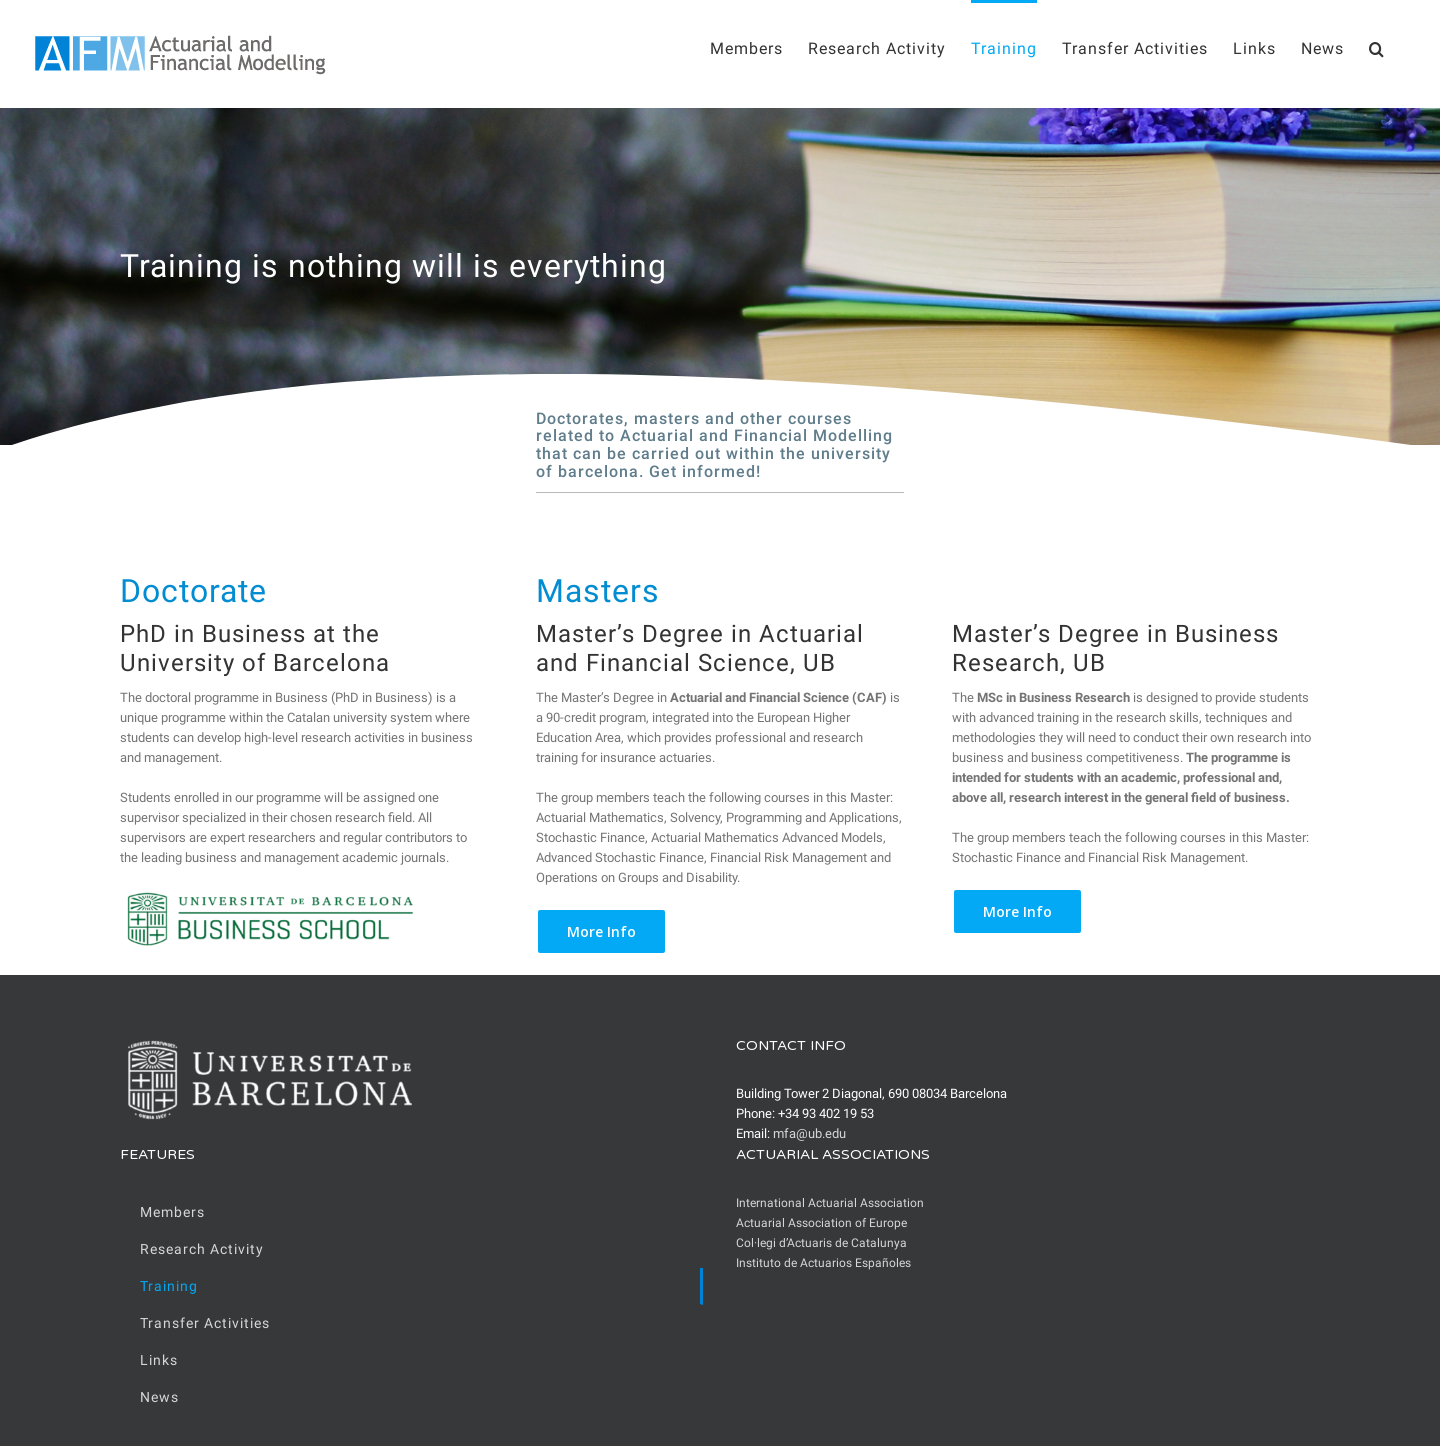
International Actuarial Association (830, 1203)
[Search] (1377, 47)
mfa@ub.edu (809, 1133)
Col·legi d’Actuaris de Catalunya (821, 1243)
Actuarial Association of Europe (821, 1223)
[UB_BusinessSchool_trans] (270, 897)
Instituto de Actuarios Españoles (823, 1263)
